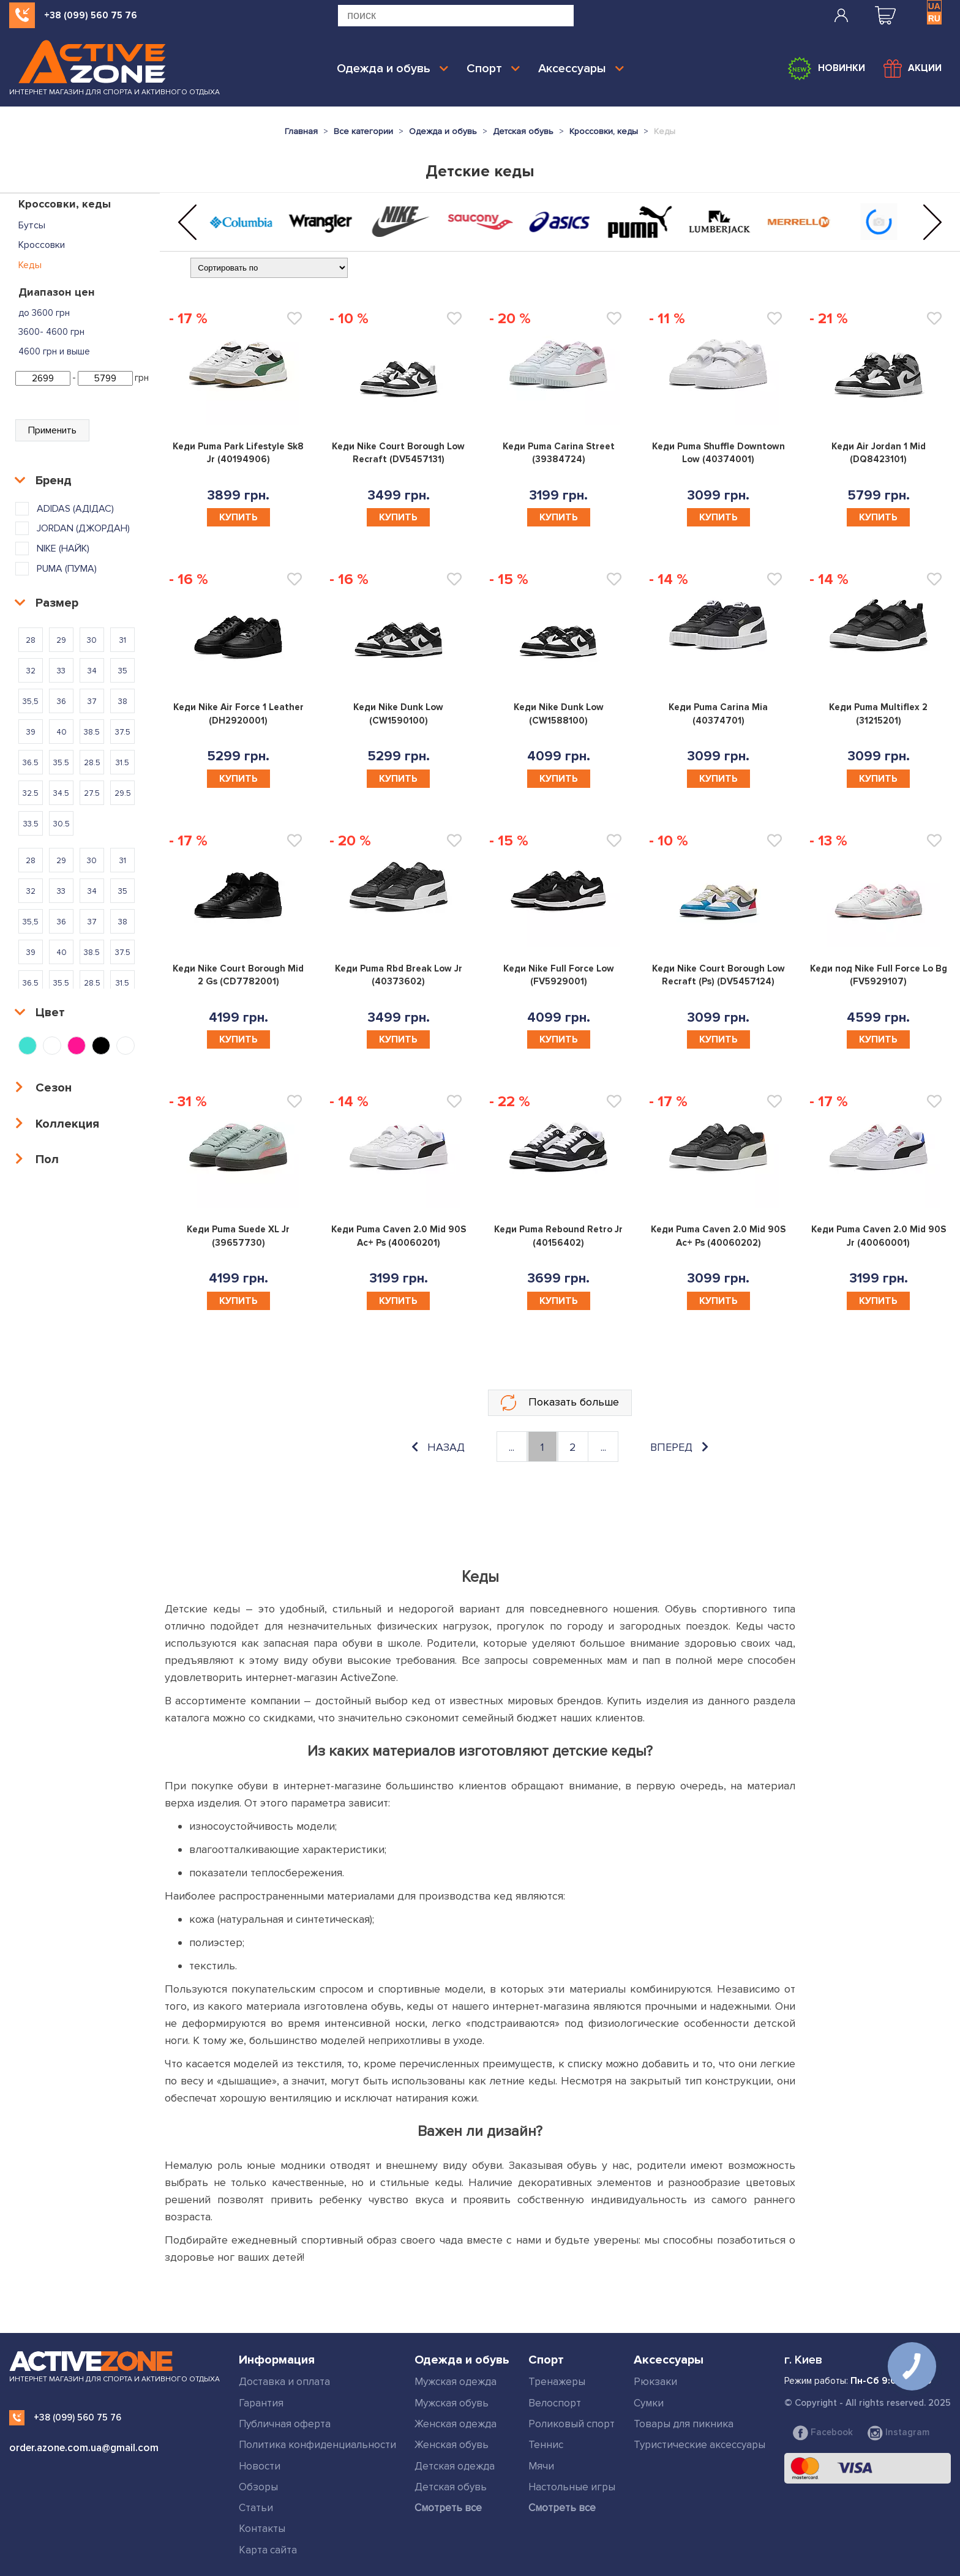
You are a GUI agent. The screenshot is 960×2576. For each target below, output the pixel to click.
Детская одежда (454, 2466)
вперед (679, 1447)
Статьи (256, 2507)
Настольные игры (571, 2487)
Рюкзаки (655, 2381)
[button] (187, 223)
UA (934, 6)
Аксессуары (581, 68)
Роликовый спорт (571, 2423)
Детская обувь (450, 2487)
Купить (238, 517)
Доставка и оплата (284, 2381)
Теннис (545, 2444)
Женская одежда (455, 2423)
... (511, 1447)
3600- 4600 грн (51, 331)
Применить (52, 430)
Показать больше (560, 1403)
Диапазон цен (56, 292)
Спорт (493, 68)
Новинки (826, 68)
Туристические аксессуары (699, 2444)
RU (934, 18)
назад (438, 1447)
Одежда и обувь (392, 68)
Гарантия (261, 2403)
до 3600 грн (44, 312)
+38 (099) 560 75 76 (90, 15)
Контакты (262, 2528)
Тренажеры (556, 2381)
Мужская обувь (451, 2403)
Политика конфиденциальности (317, 2444)
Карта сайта (268, 2550)
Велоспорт (554, 2403)
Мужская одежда (455, 2381)
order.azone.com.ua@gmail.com (84, 2447)
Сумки (649, 2403)
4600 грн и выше (54, 351)
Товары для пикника (683, 2423)
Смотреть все (448, 2507)
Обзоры (258, 2487)
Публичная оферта (285, 2423)
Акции (912, 68)
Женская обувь (451, 2444)
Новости (259, 2466)
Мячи (541, 2466)
